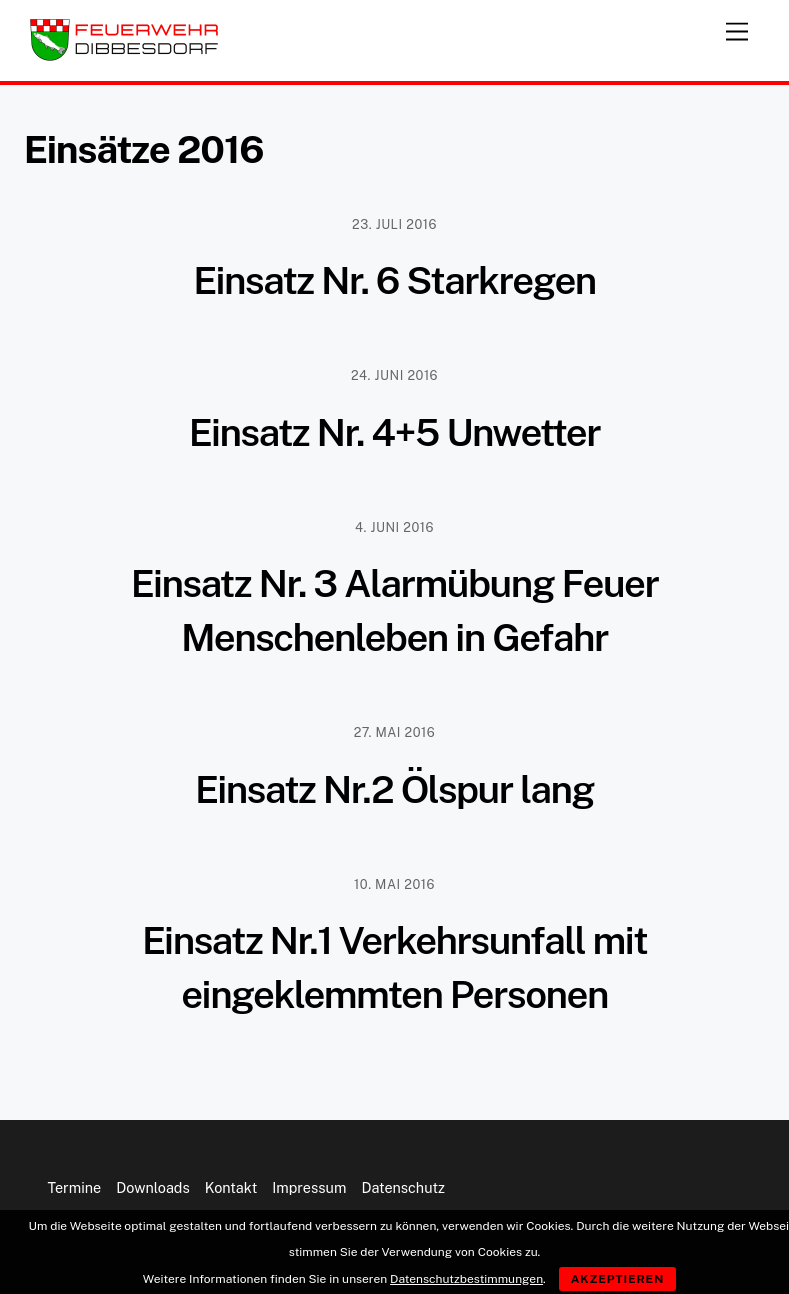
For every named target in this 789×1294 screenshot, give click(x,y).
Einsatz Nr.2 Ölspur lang (394, 789)
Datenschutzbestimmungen (466, 1279)
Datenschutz (403, 1187)
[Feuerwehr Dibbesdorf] (124, 56)
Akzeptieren (618, 1279)
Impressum (309, 1187)
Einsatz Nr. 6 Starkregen (394, 280)
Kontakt (231, 1187)
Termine (74, 1187)
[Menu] (737, 27)
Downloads (152, 1187)
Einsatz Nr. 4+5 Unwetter (394, 432)
